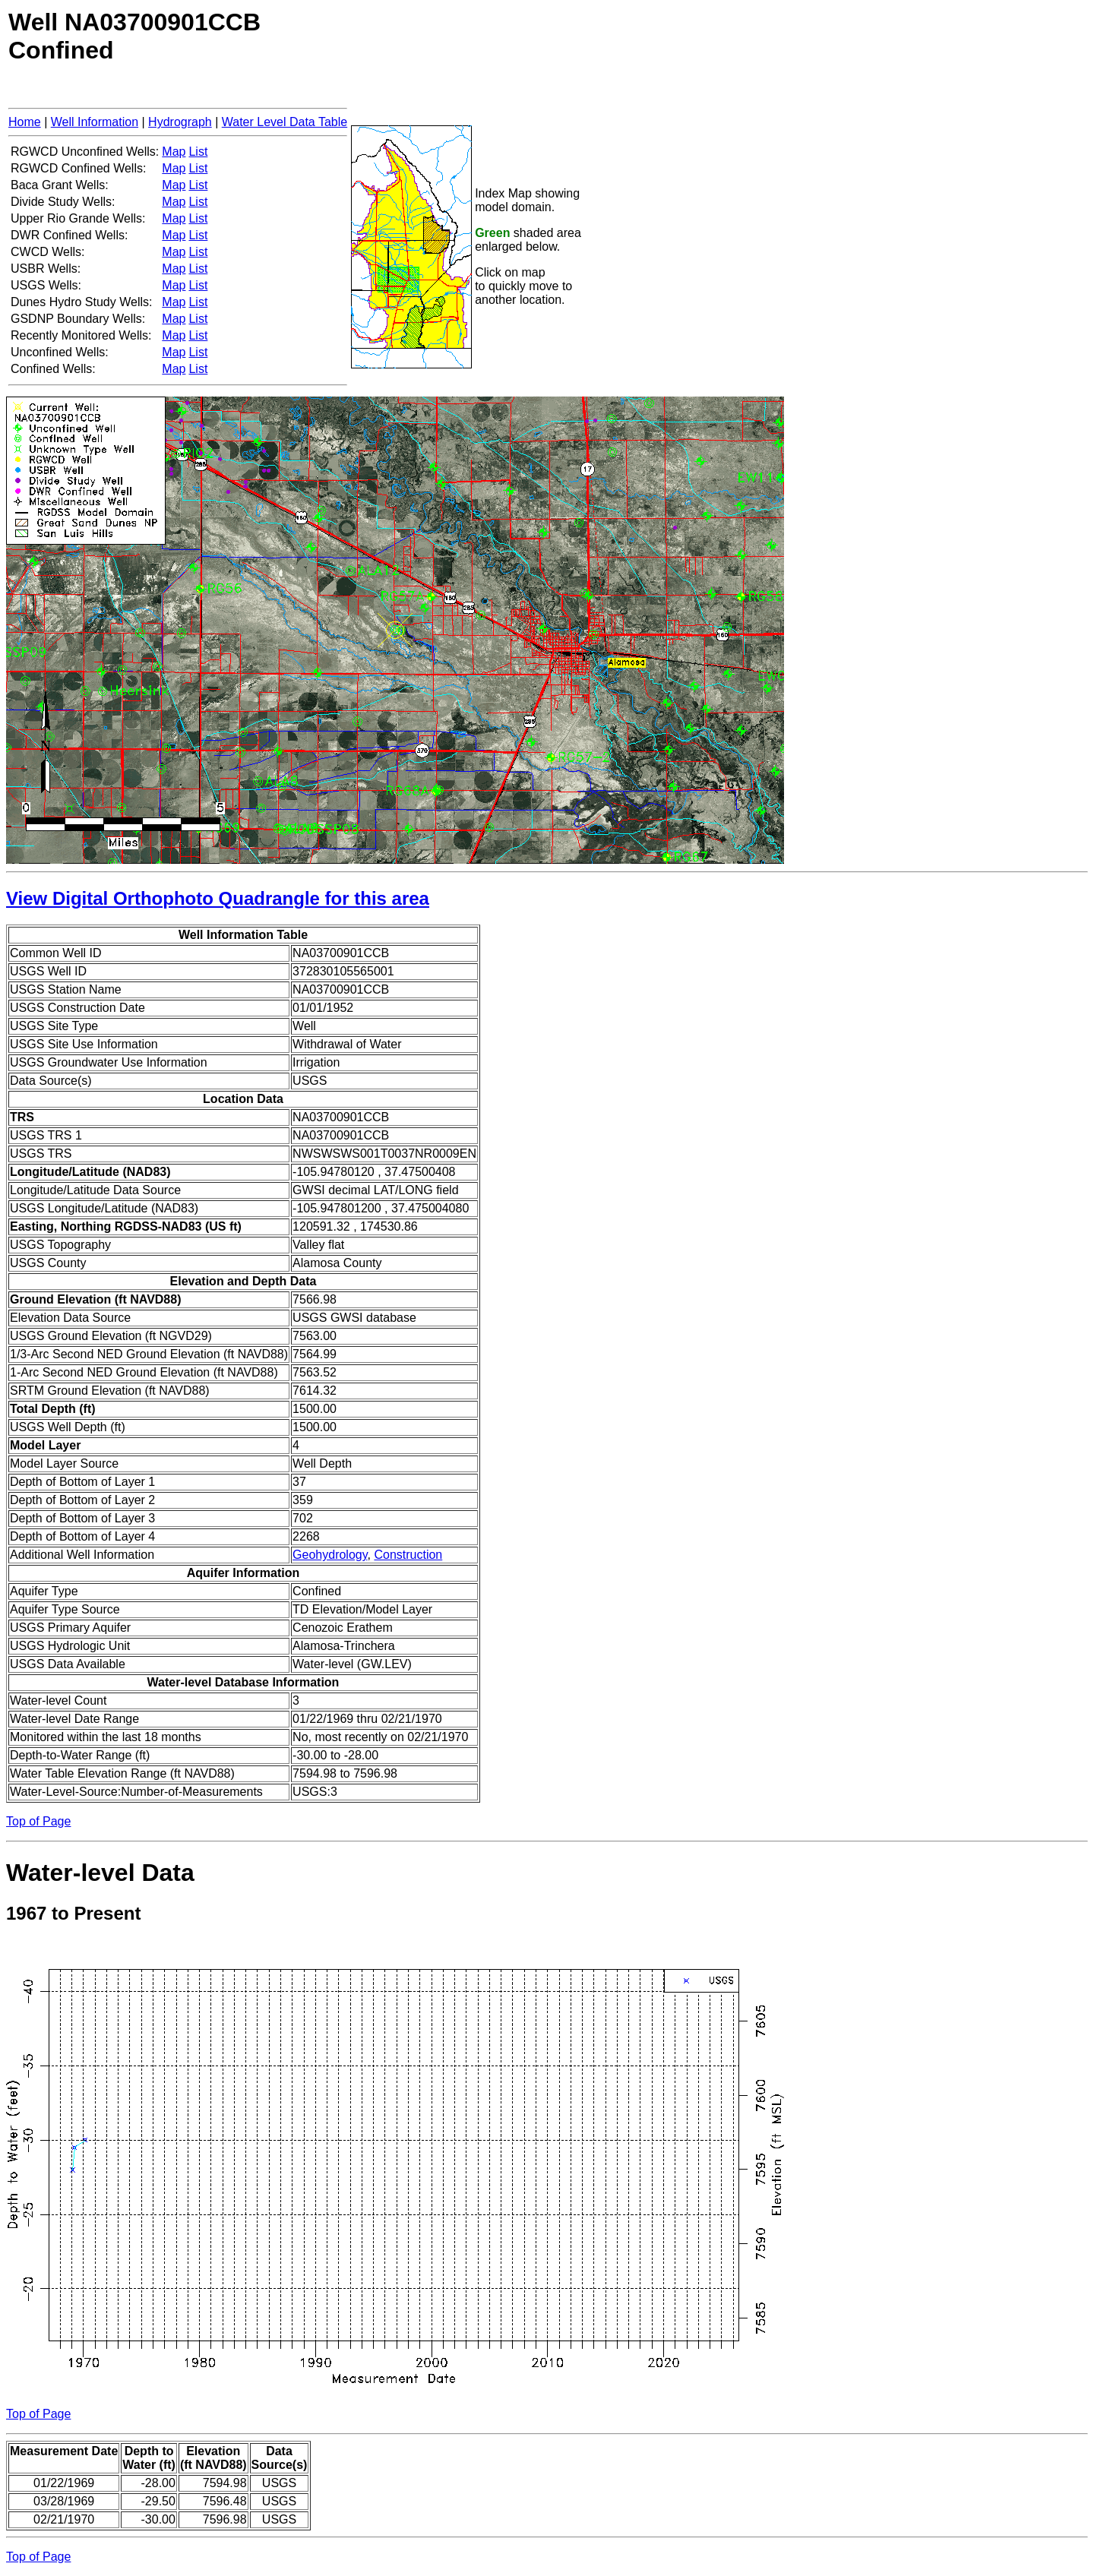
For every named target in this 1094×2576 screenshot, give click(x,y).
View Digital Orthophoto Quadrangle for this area (217, 898)
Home (24, 121)
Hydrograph (180, 121)
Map (173, 151)
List (197, 151)
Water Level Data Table (284, 121)
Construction (408, 1554)
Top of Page (38, 1821)
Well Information (94, 121)
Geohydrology (329, 1554)
